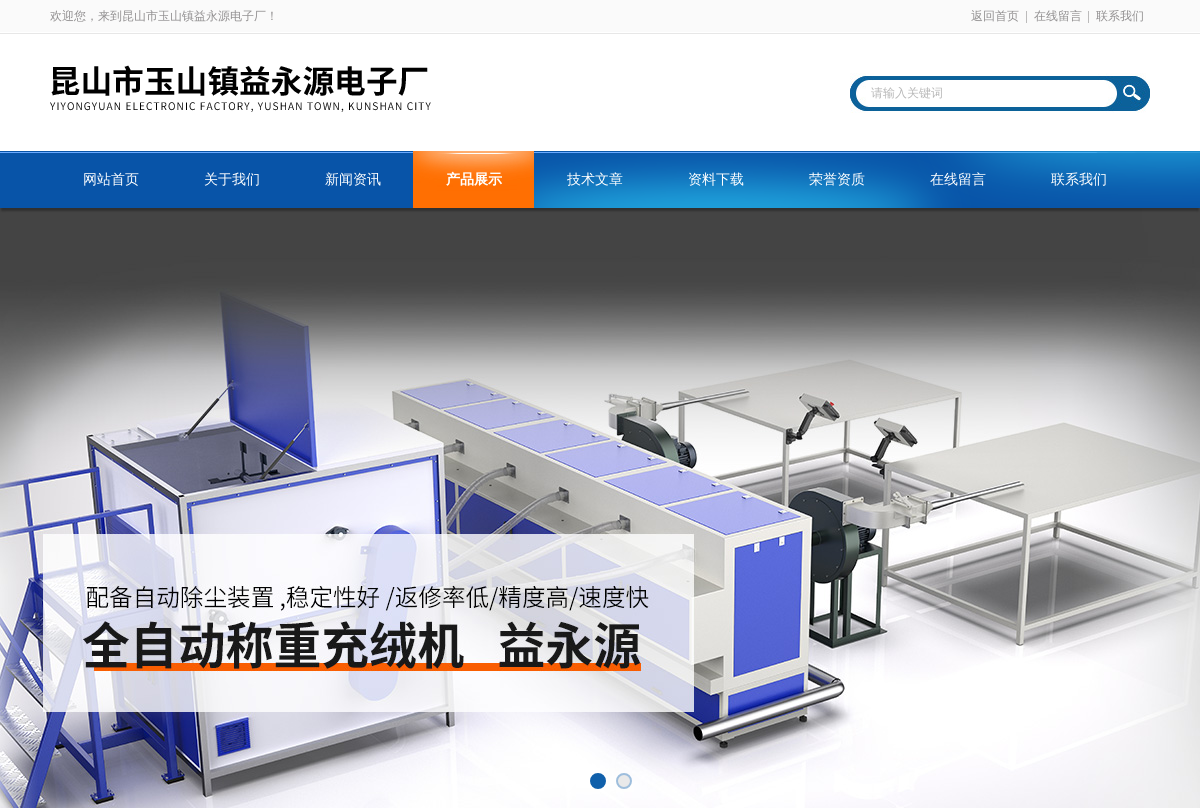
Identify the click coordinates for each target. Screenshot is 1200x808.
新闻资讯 (353, 179)
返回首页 (995, 16)
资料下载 (716, 179)
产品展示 (474, 179)
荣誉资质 (837, 179)
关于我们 (232, 179)
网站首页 (111, 179)
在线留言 (1058, 16)
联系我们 (1120, 16)
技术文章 (595, 179)
